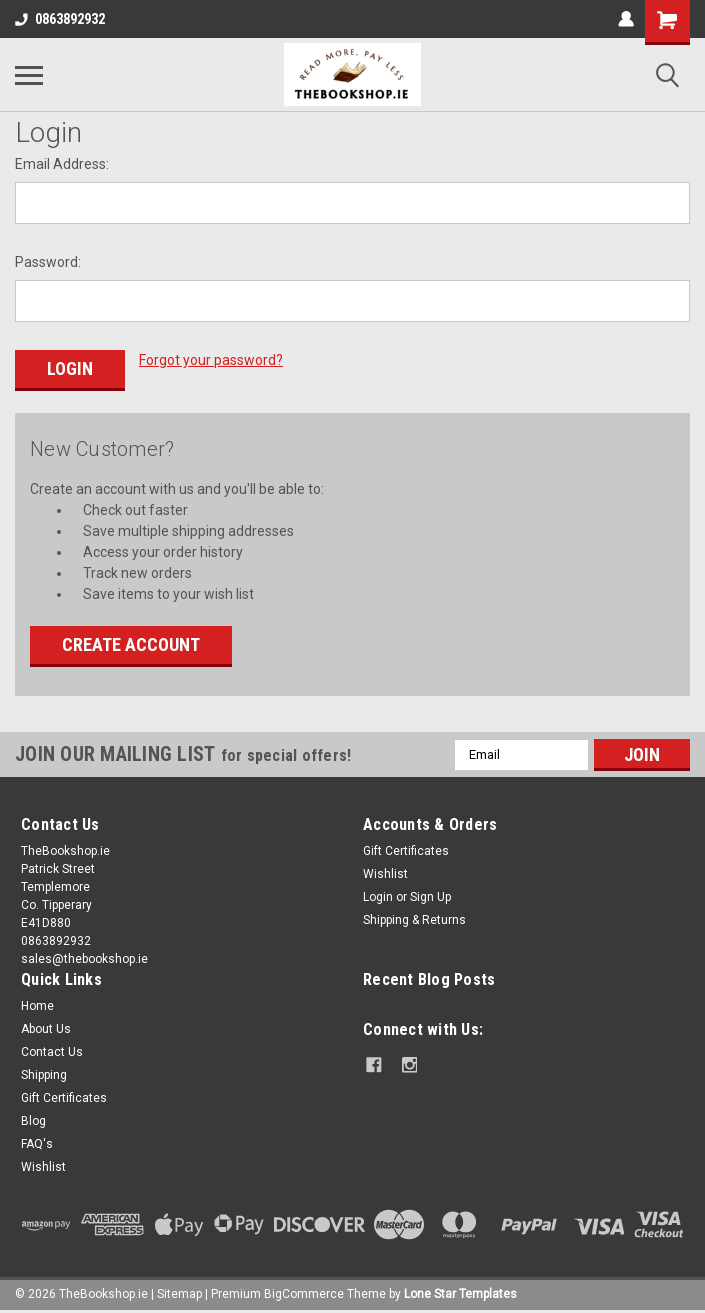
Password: (48, 262)
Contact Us (52, 1051)
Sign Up (430, 896)
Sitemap (179, 1293)
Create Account (131, 643)
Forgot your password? (211, 360)
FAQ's (37, 1143)
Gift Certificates (406, 850)
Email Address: (62, 164)
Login (378, 896)
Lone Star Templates (460, 1293)
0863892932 (60, 19)
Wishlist (385, 873)
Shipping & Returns (414, 919)
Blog (33, 1120)
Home (37, 1005)
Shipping (44, 1074)
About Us (46, 1028)
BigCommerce (304, 1293)
